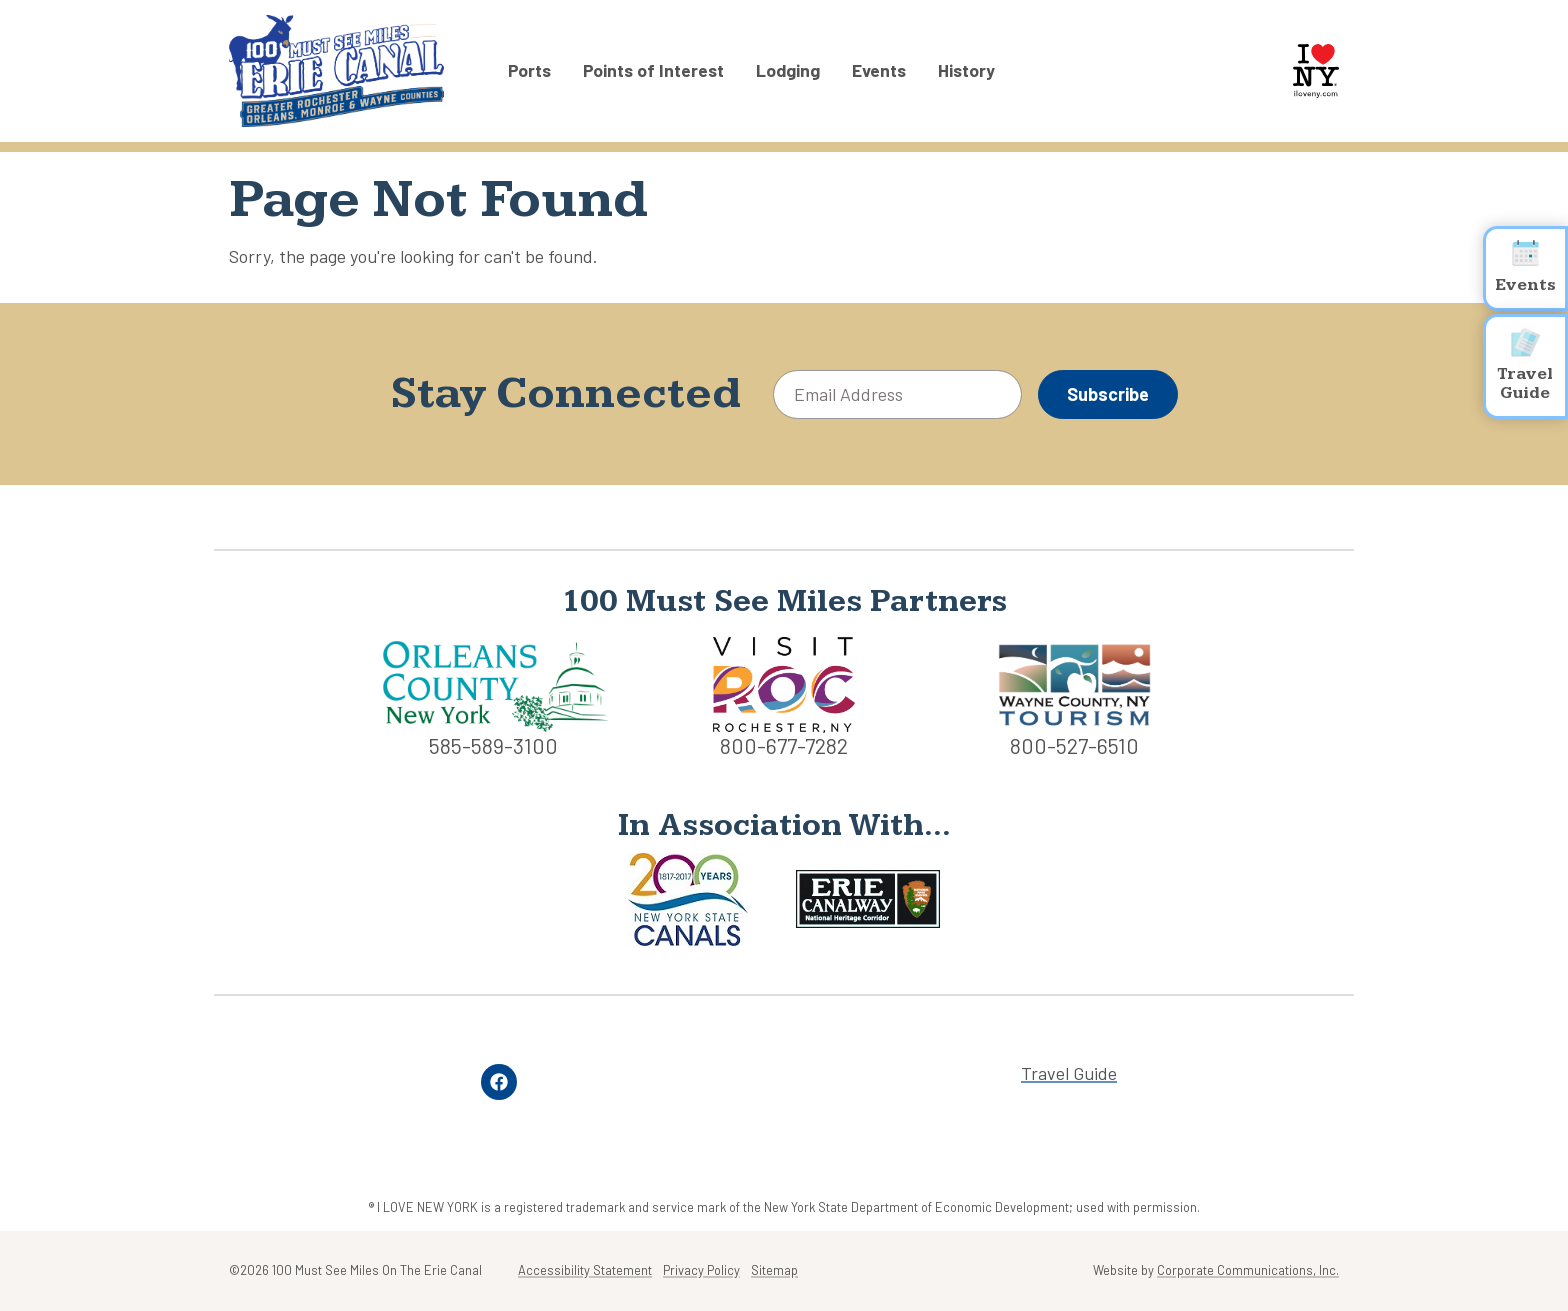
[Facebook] (499, 1082)
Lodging (788, 71)
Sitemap (774, 1270)
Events (879, 71)
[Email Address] (897, 394)
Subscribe (1108, 394)
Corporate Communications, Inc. (1248, 1270)
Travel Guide (1069, 1073)
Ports (529, 71)
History (966, 71)
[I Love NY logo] (1316, 71)
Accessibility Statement (585, 1270)
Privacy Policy (701, 1270)
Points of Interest (653, 71)
